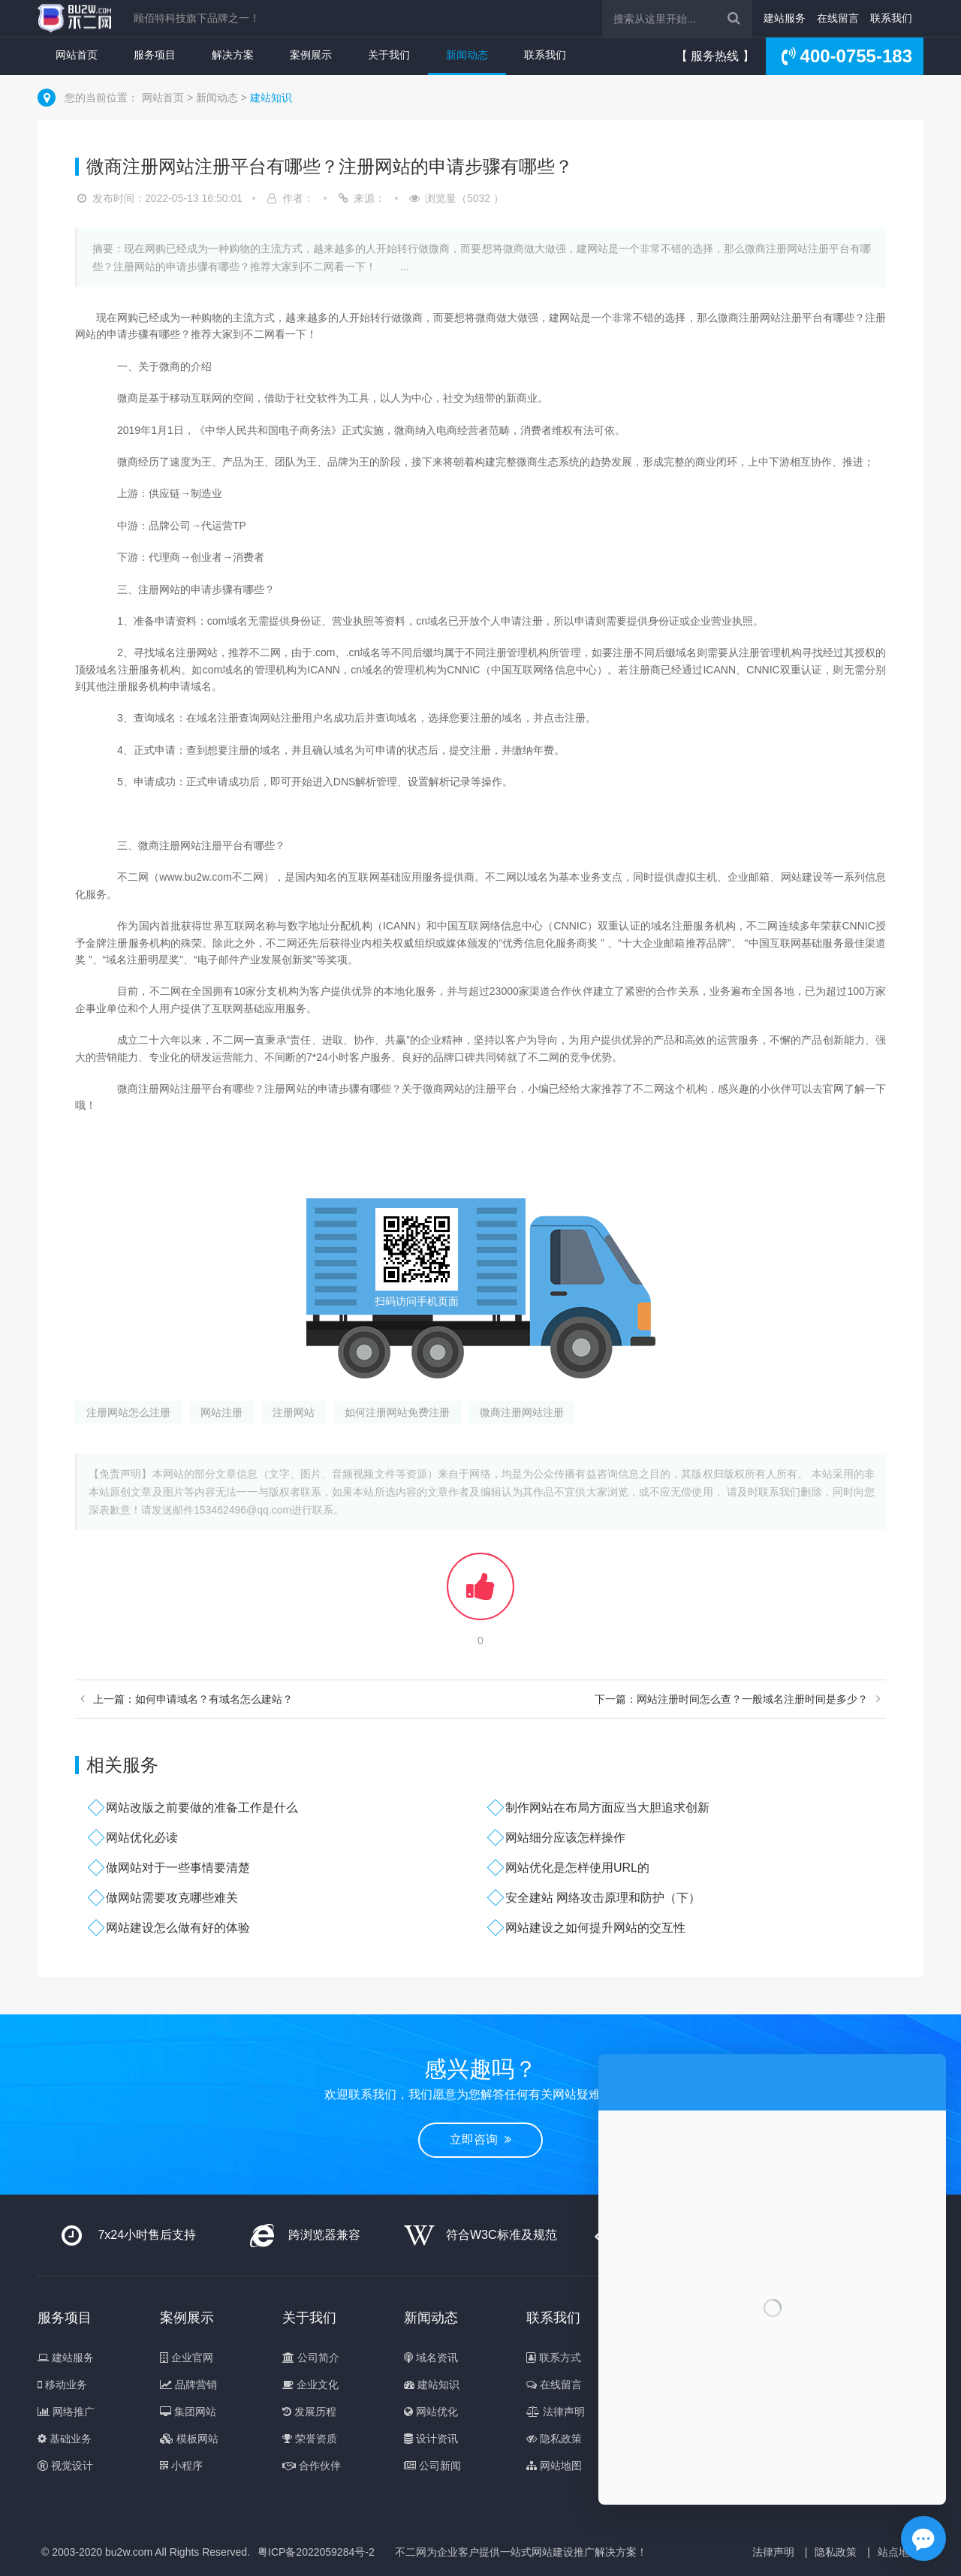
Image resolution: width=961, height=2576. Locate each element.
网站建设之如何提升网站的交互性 (595, 1927)
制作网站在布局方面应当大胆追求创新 (607, 1807)
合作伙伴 (311, 2466)
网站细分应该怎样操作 (565, 1837)
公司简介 (310, 2358)
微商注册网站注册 (522, 1412)
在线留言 (838, 18)
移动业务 (62, 2385)
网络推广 (66, 2412)
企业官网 (186, 2358)
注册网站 (294, 1412)
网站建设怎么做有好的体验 (178, 1927)
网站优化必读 (142, 1837)
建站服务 (785, 18)
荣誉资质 (309, 2439)
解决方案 (233, 55)
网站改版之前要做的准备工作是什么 (202, 1807)
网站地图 (554, 2466)
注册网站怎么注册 (128, 1412)
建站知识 (271, 98)
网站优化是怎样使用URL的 (577, 1867)
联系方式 (553, 2358)
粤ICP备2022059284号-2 (316, 2552)
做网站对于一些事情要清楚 (178, 1867)
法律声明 (555, 2412)
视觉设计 (65, 2466)
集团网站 (188, 2412)
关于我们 (389, 55)
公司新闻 (432, 2466)
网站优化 (431, 2412)
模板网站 (189, 2439)
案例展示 (311, 55)
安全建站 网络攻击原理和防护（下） (602, 1897)
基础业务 (65, 2439)
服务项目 (155, 55)
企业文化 (310, 2385)
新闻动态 (467, 55)
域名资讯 (431, 2358)
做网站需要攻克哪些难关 (172, 1897)
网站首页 (77, 55)
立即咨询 (480, 2139)
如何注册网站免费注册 (397, 1412)
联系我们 (891, 18)
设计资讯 (431, 2439)
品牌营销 (188, 2385)
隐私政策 (554, 2439)
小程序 (181, 2466)
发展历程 (309, 2412)
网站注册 (221, 1412)
